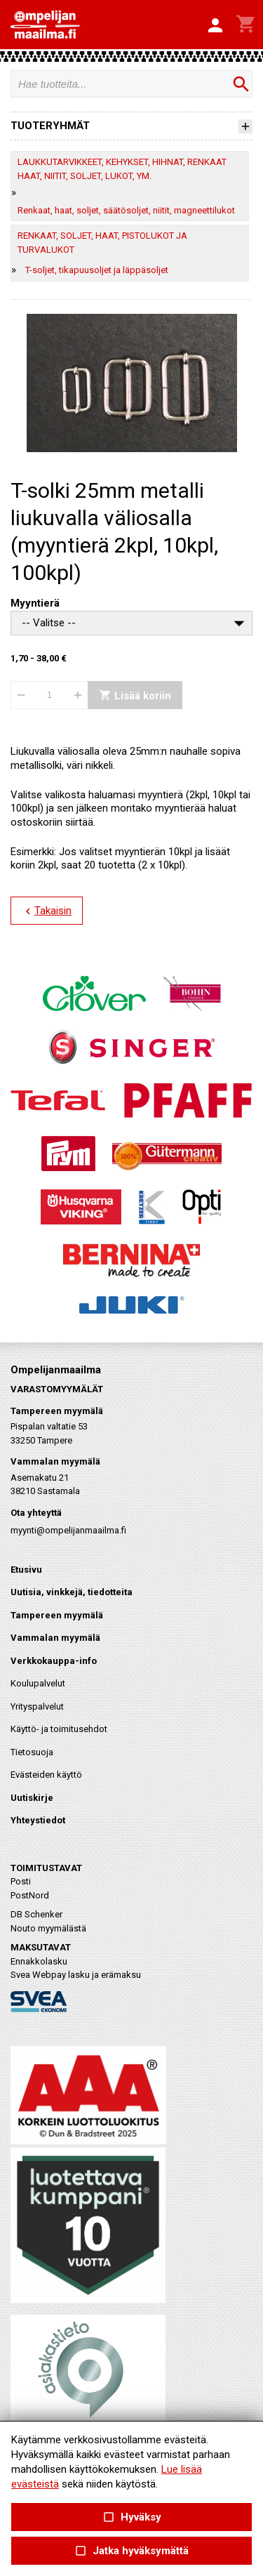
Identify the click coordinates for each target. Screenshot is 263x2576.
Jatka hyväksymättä (131, 2551)
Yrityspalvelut (37, 1706)
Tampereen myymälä (57, 1615)
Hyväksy (131, 2517)
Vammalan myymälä (55, 1637)
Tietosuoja (32, 1752)
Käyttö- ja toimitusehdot (59, 1729)
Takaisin (47, 911)
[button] (215, 26)
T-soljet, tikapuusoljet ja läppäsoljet (96, 270)
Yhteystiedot (38, 1820)
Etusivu (26, 1569)
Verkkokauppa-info (54, 1661)
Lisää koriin (135, 694)
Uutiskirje (32, 1797)
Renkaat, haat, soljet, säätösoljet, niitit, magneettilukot (126, 210)
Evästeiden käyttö (46, 1774)
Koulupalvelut (38, 1683)
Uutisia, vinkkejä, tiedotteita (72, 1592)
